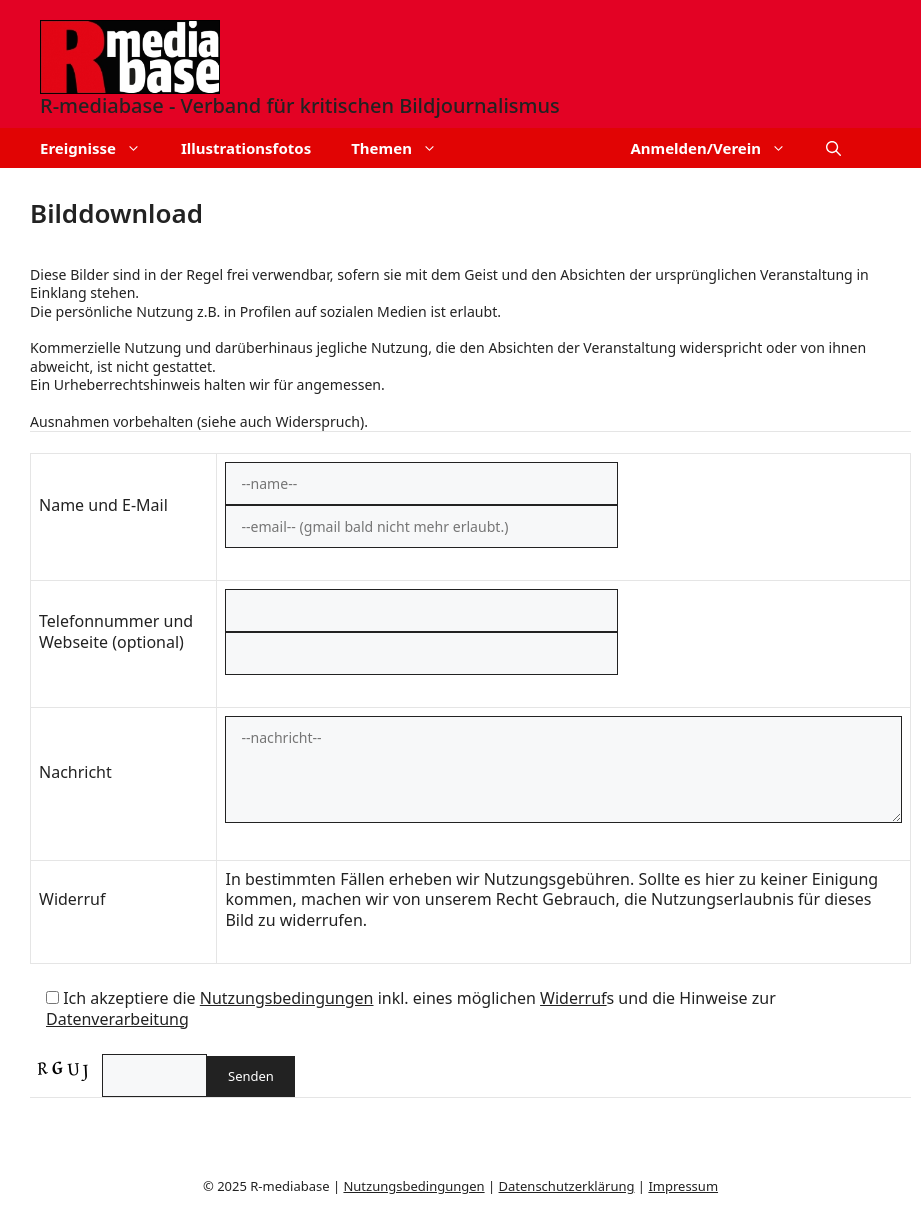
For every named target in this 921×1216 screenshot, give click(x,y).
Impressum (683, 1186)
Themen (404, 148)
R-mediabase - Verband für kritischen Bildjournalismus (300, 105)
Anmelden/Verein (718, 148)
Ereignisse (100, 148)
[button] (833, 148)
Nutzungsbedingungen (287, 998)
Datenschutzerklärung (567, 1186)
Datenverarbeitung (117, 1019)
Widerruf (573, 998)
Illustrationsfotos (246, 148)
